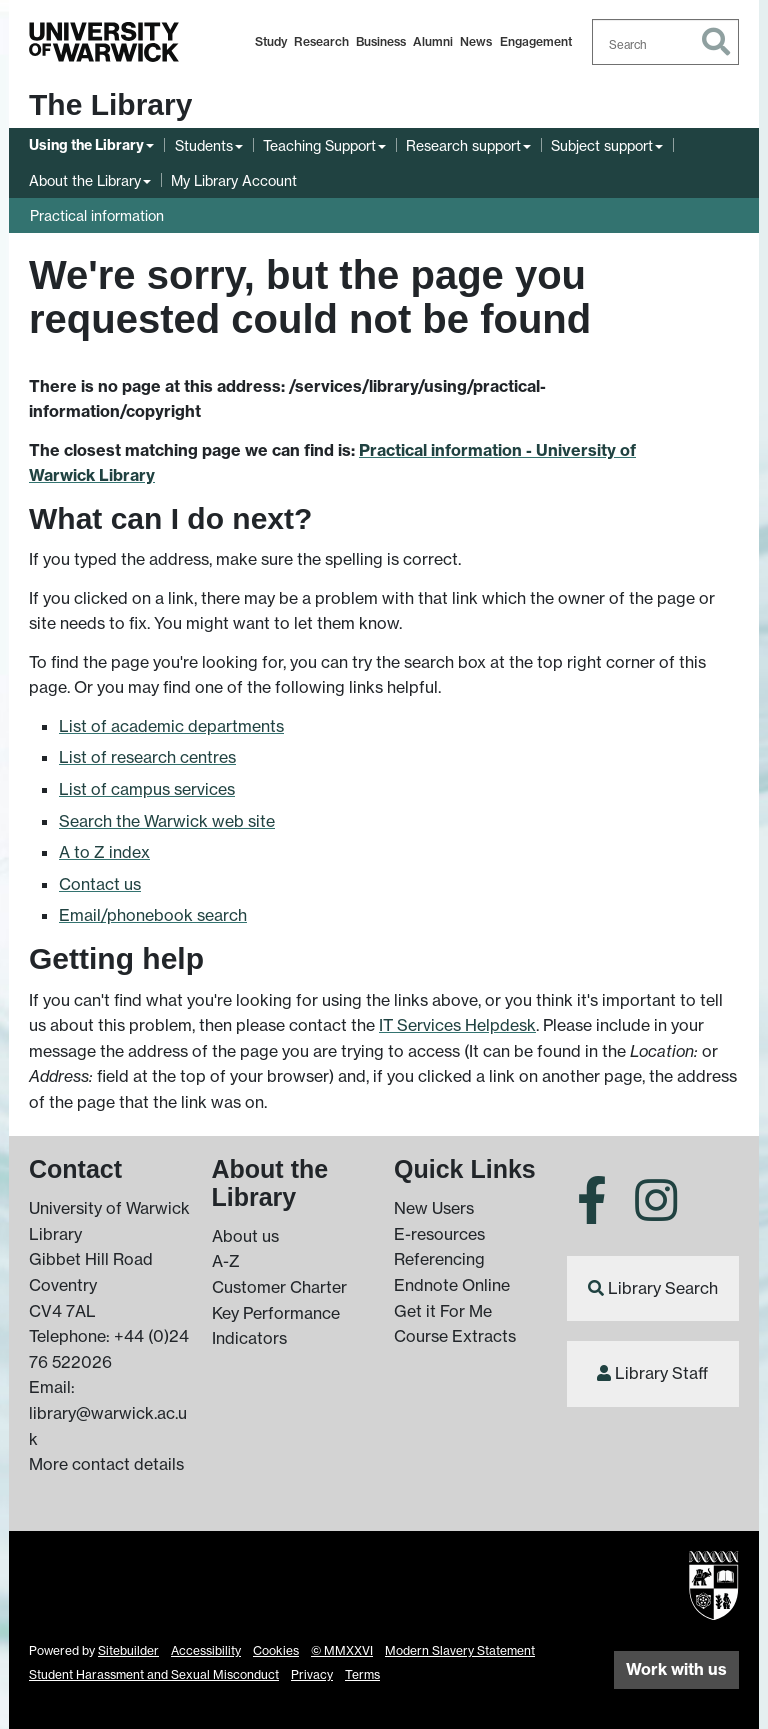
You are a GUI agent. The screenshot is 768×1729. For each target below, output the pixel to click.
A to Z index (104, 852)
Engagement (536, 41)
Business (381, 41)
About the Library (85, 180)
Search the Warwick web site (167, 821)
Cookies (276, 1650)
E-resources (439, 1234)
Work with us (676, 1669)
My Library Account (234, 180)
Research (321, 41)
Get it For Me (443, 1311)
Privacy (312, 1674)
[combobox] (666, 42)
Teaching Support (319, 145)
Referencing (439, 1259)
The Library (110, 104)
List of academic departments (171, 726)
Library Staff (661, 1373)
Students (204, 145)
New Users (434, 1208)
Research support (463, 145)
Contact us (100, 884)
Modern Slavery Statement (460, 1650)
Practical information (97, 215)
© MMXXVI (342, 1650)
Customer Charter (279, 1287)
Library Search (663, 1288)
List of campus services (147, 789)
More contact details (106, 1464)
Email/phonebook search (153, 915)
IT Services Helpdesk (457, 1025)
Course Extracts (455, 1336)
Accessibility (206, 1650)
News (476, 41)
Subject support (602, 145)
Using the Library (86, 145)
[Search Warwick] (666, 42)
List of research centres (147, 757)
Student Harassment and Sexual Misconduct (154, 1674)
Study (271, 41)
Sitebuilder (128, 1650)
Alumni (433, 41)
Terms (362, 1674)
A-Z (226, 1261)
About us (245, 1236)
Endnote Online (452, 1285)
